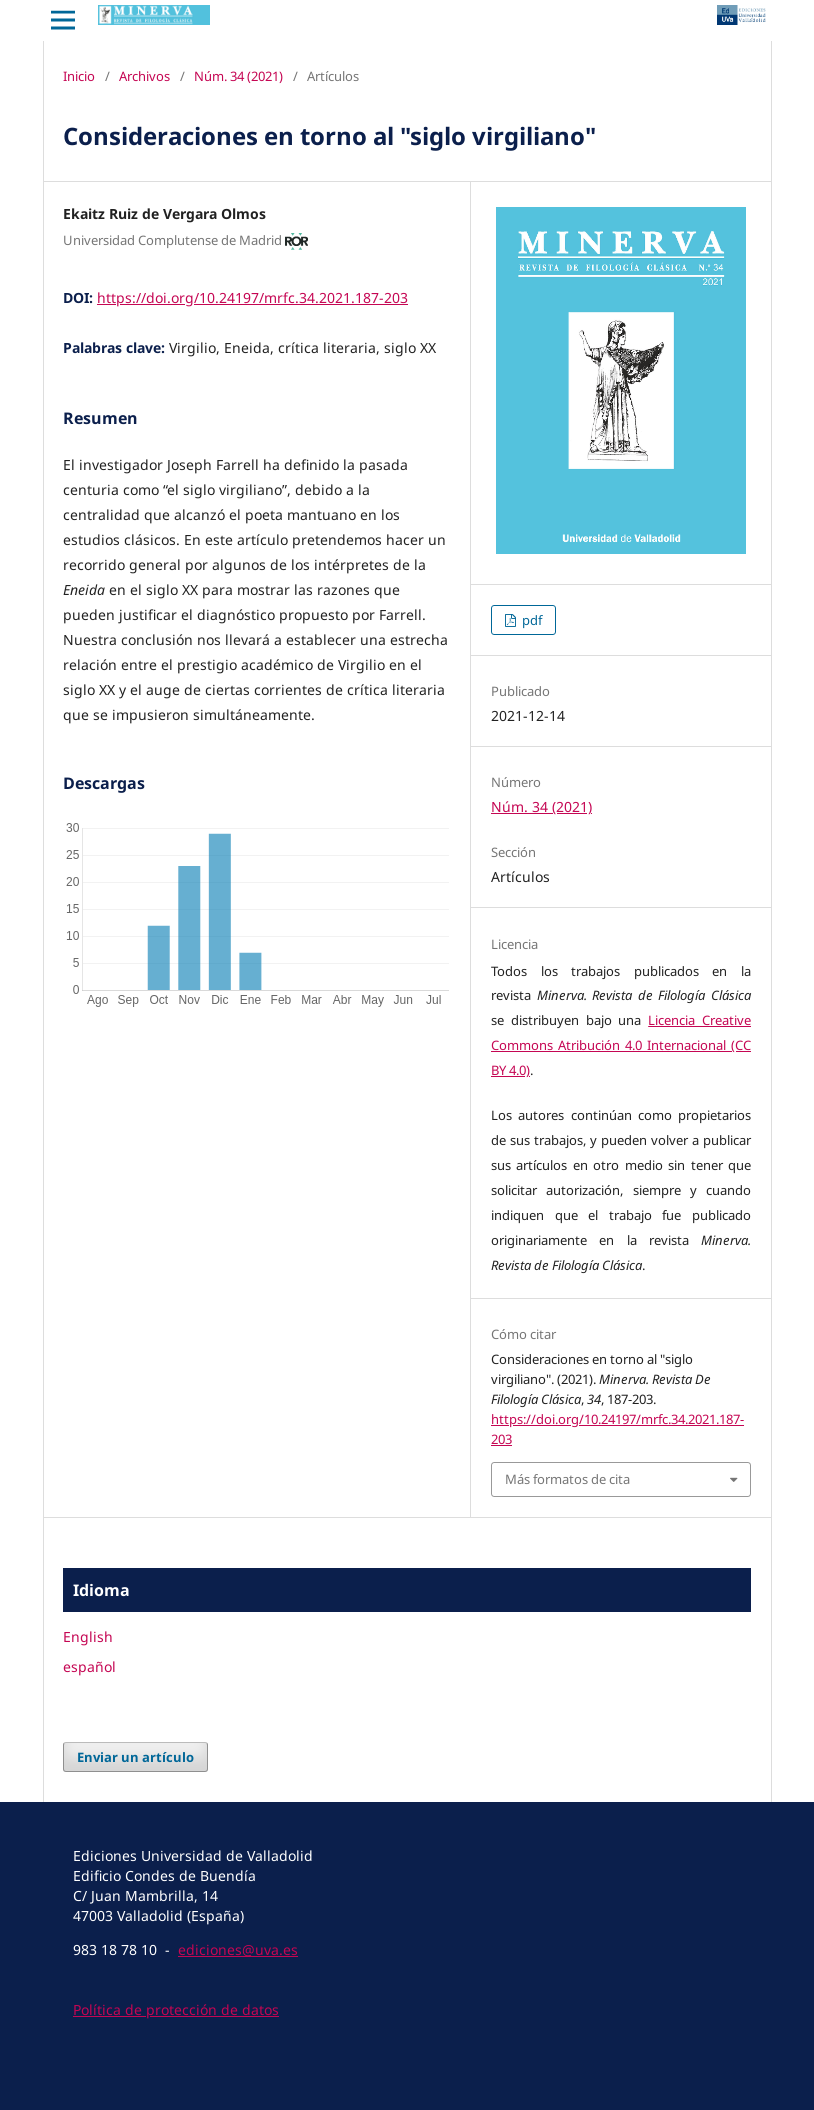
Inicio (79, 76)
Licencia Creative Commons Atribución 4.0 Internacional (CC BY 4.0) (621, 1045)
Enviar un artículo (135, 1757)
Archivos (144, 76)
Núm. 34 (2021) (238, 76)
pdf (530, 620)
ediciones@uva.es (238, 1949)
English (88, 1636)
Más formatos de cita (567, 1479)
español (89, 1666)
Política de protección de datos (176, 2009)
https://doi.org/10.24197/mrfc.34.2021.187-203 (252, 297)
